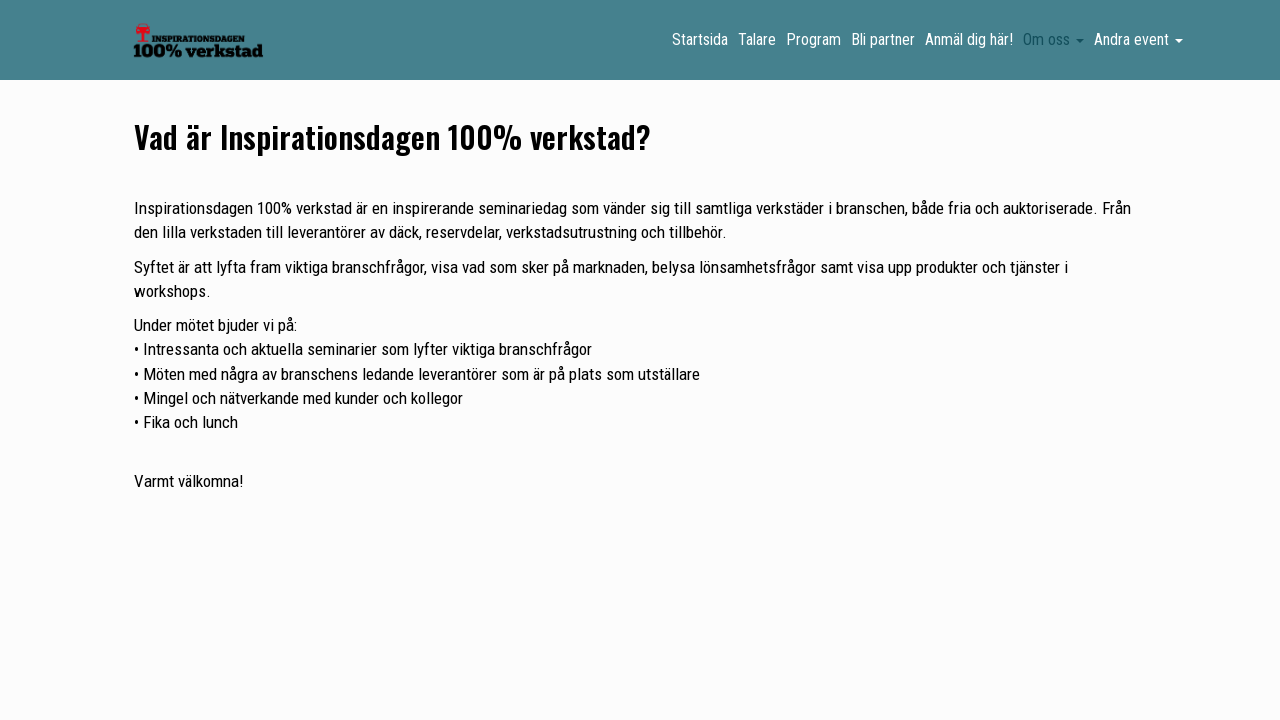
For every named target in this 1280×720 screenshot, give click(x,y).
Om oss (1053, 39)
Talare (757, 39)
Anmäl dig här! (969, 39)
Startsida (700, 39)
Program (813, 39)
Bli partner (883, 39)
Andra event (1138, 39)
